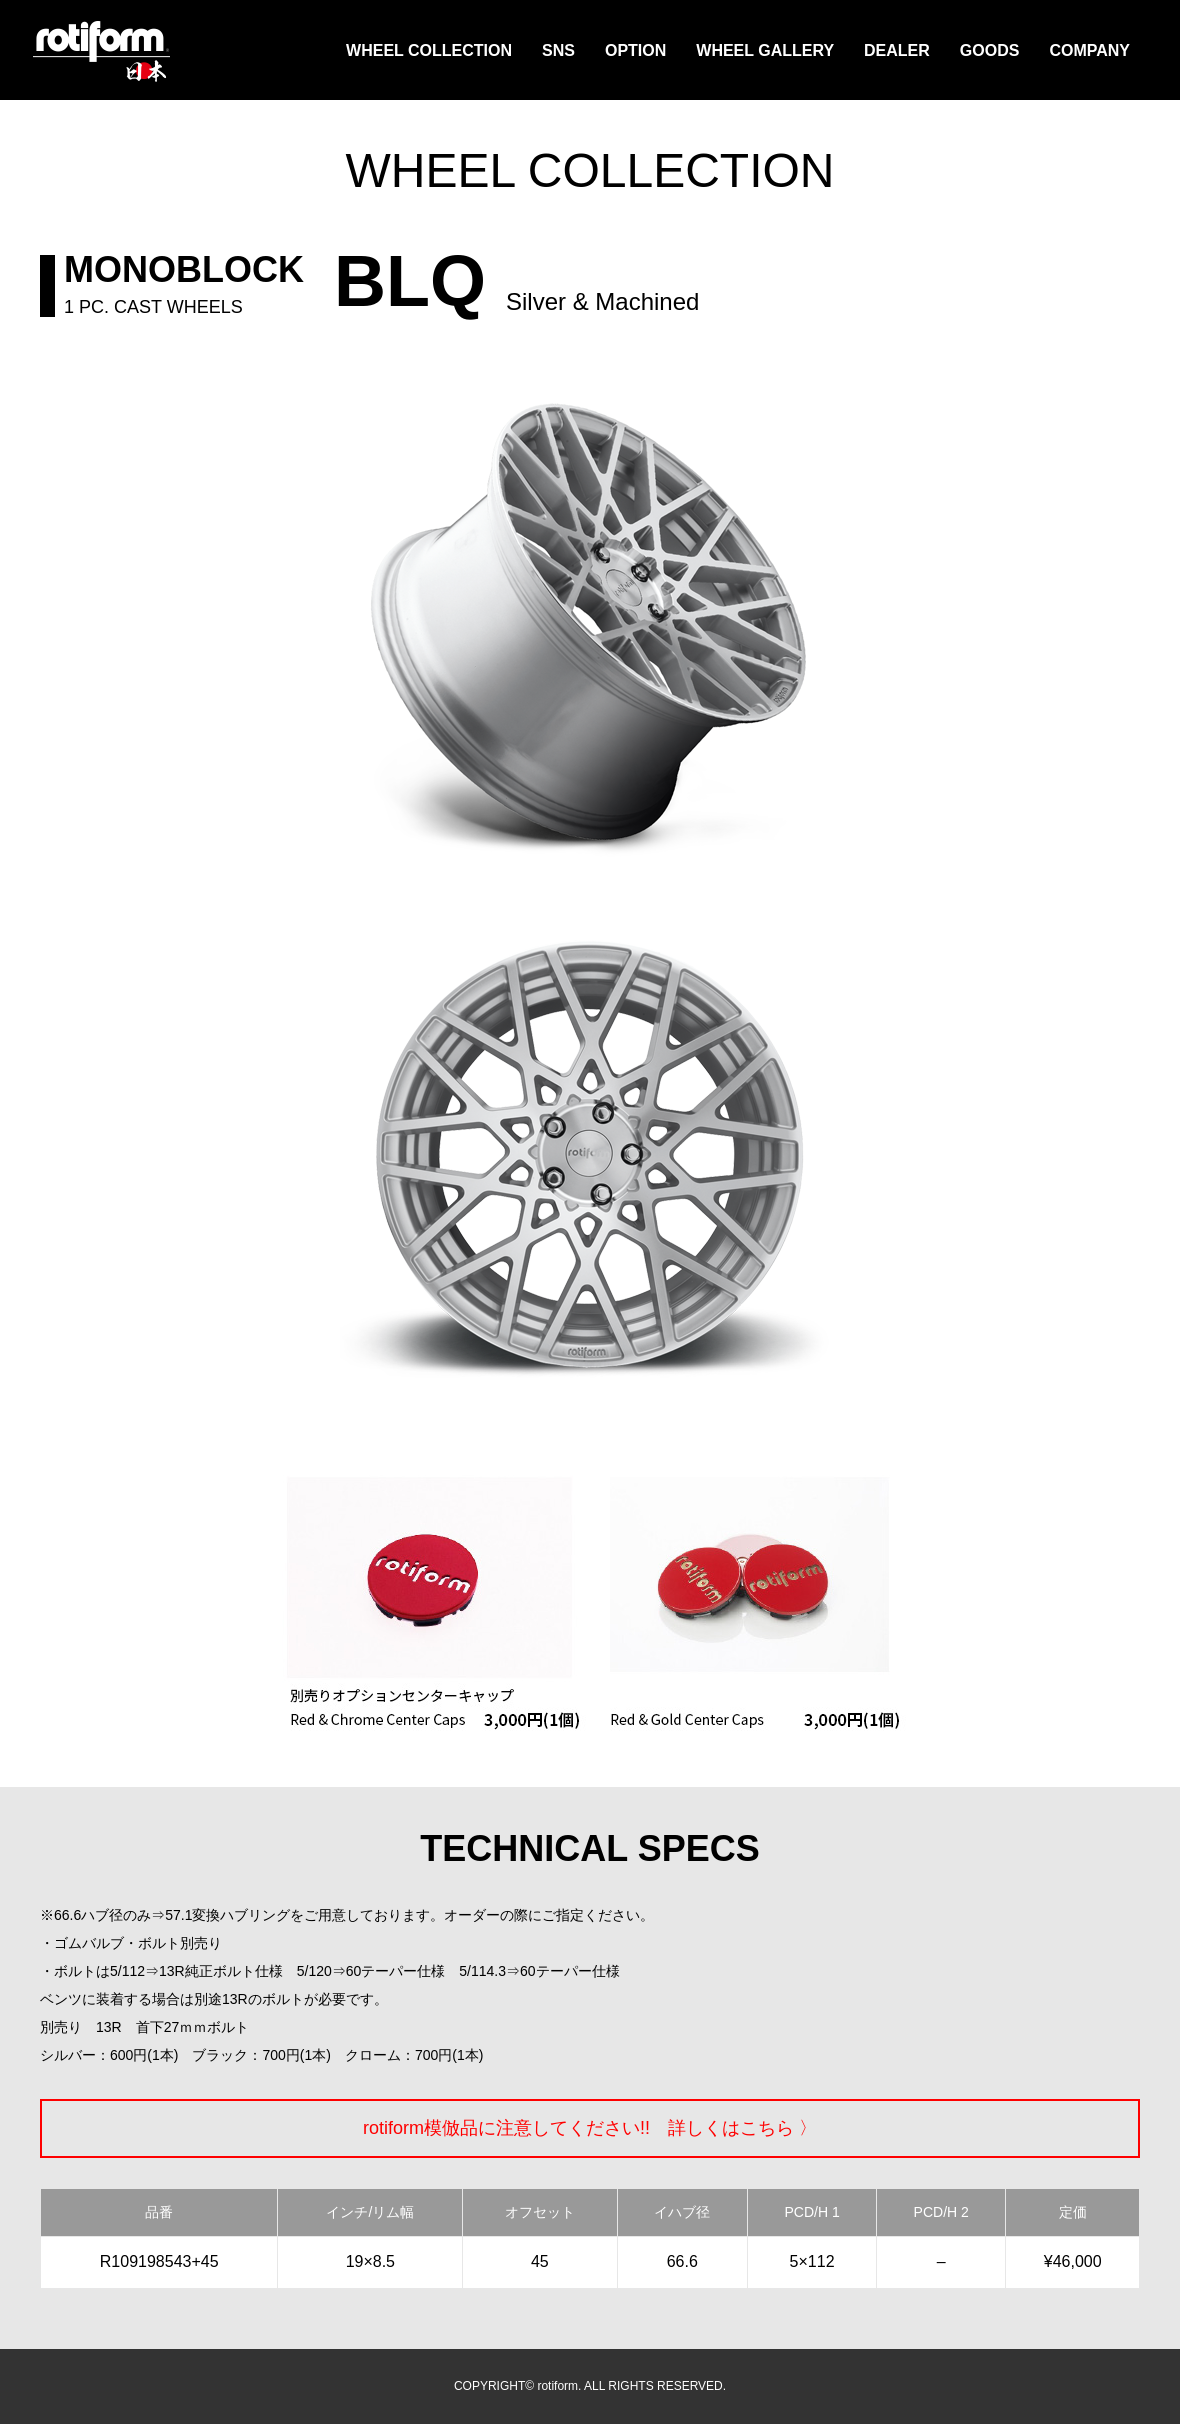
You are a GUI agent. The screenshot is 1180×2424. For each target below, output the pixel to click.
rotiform (102, 52)
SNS (558, 50)
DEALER (897, 50)
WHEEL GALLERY (765, 50)
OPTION (635, 50)
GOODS (990, 50)
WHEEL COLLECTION (429, 50)
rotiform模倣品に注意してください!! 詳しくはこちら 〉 (590, 2128)
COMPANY (1089, 50)
